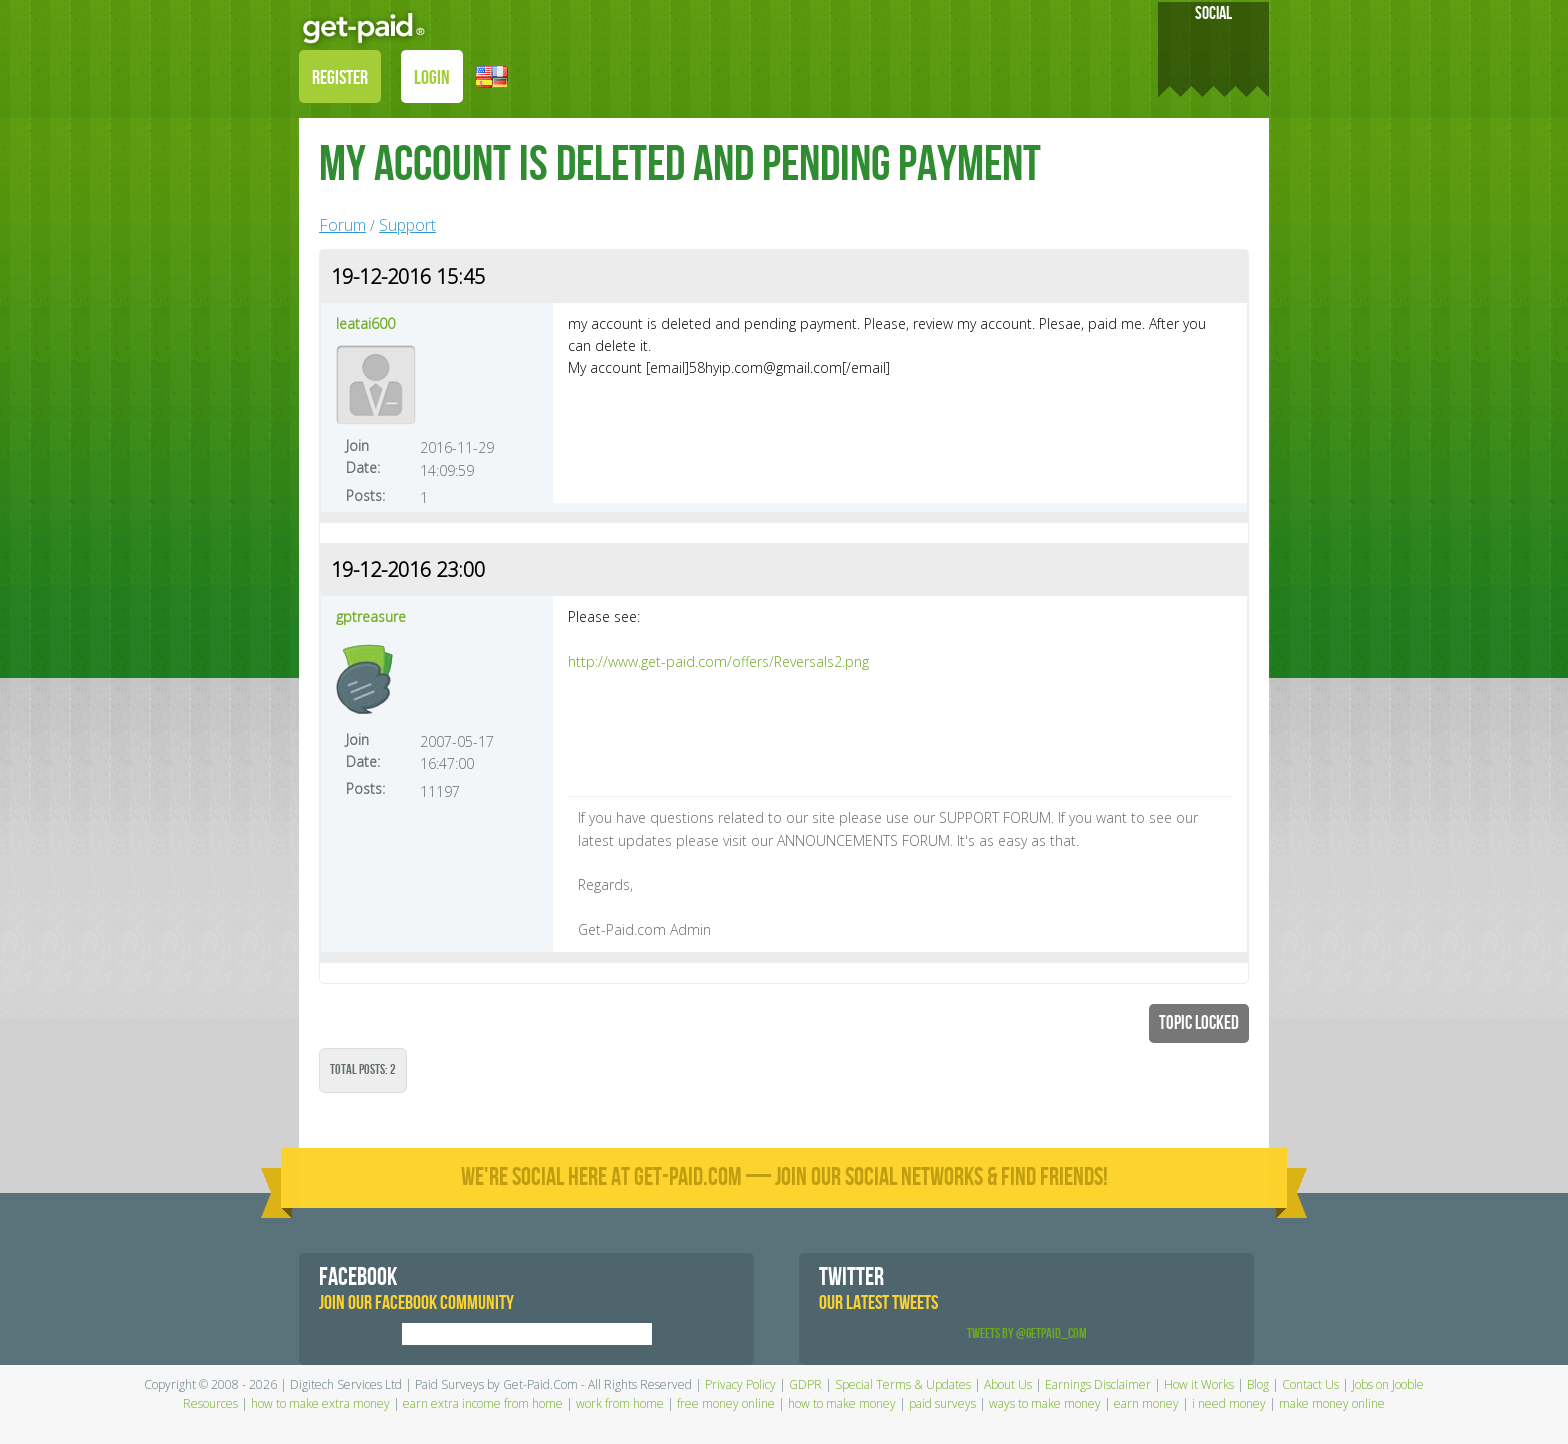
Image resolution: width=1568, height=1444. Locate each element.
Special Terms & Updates (903, 1384)
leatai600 (365, 323)
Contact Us (1310, 1384)
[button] (492, 75)
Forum (342, 225)
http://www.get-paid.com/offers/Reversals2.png (718, 661)
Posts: (365, 495)
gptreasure (371, 616)
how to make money (842, 1403)
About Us (1008, 1384)
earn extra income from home (483, 1403)
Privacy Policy (740, 1384)
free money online (726, 1403)
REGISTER (340, 78)
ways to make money (1045, 1403)
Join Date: (363, 456)
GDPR (805, 1384)
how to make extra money (320, 1403)
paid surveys (942, 1403)
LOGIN (432, 78)
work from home (620, 1403)
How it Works (1199, 1384)
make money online (1332, 1403)
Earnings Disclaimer (1098, 1384)
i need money (1229, 1403)
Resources (210, 1403)
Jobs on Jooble (1388, 1384)
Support (407, 225)
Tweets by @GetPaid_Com (1027, 1333)
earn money (1146, 1403)
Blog (1258, 1384)
